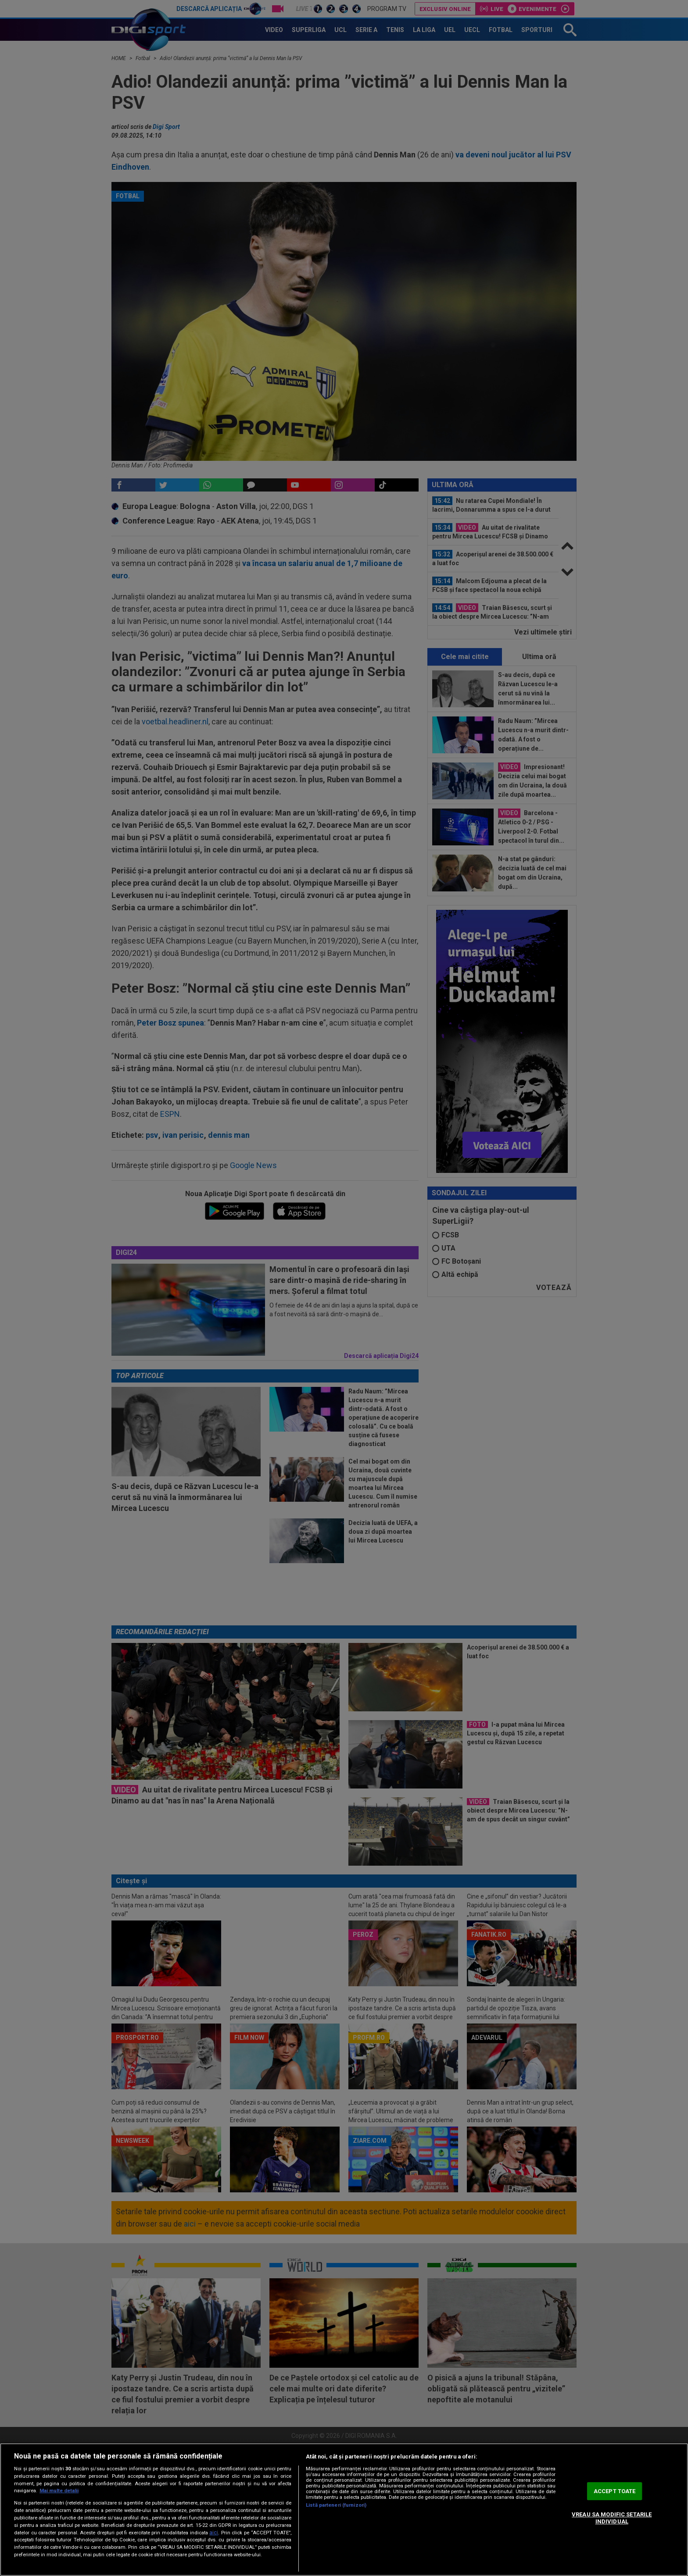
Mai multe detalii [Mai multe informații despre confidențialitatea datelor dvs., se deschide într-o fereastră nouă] (59, 2491)
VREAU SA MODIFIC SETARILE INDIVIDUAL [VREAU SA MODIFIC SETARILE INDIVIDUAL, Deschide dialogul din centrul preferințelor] (612, 2518)
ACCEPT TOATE (615, 2491)
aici (213, 2533)
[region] (344, 2509)
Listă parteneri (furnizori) (336, 2505)
